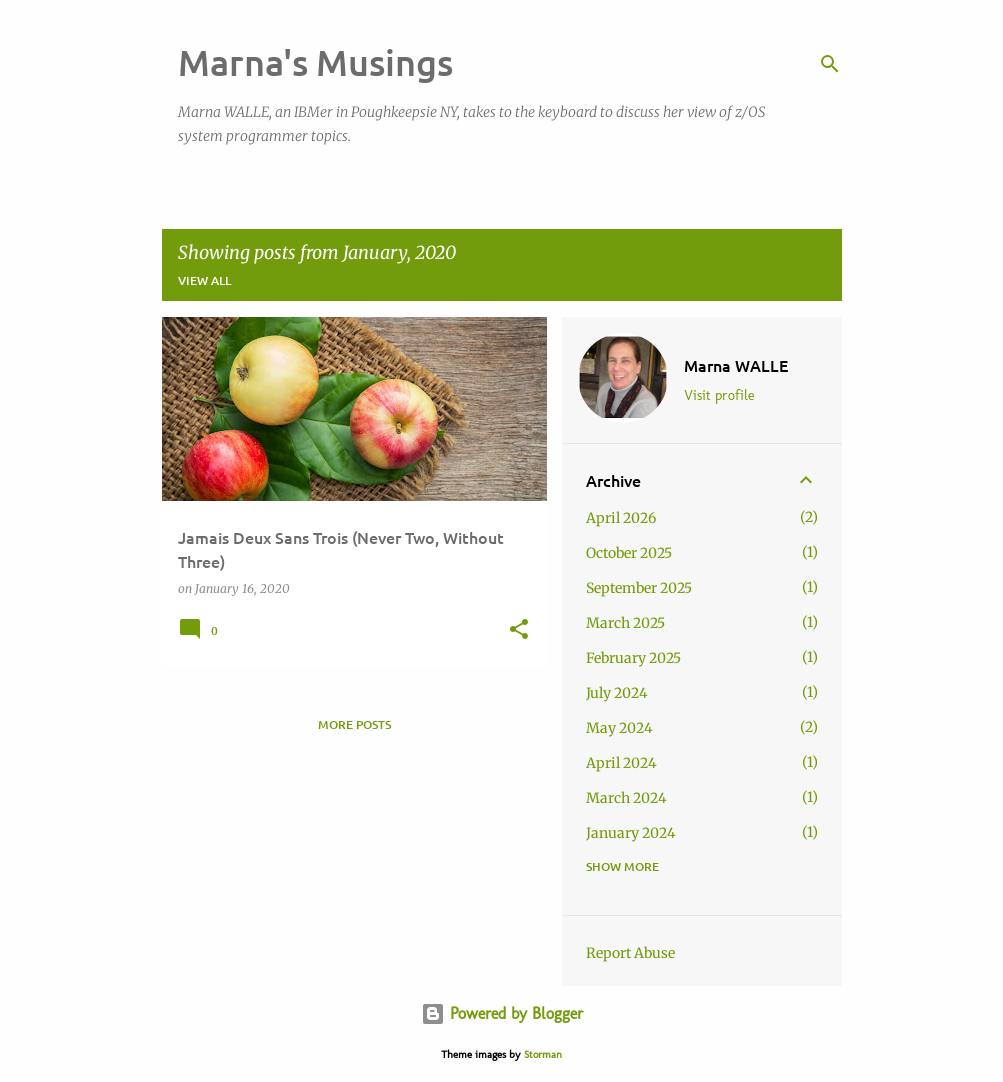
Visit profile (719, 395)
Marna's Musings (315, 62)
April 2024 (621, 763)
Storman (543, 1054)
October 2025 (629, 553)
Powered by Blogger (502, 1013)
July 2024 (617, 693)
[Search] (830, 64)
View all (204, 280)
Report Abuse (630, 953)
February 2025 (633, 658)
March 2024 (626, 798)
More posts (354, 724)
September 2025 (639, 588)
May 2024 (619, 728)
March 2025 (625, 623)
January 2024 (631, 833)
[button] (519, 630)
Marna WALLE (736, 365)
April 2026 (621, 518)
